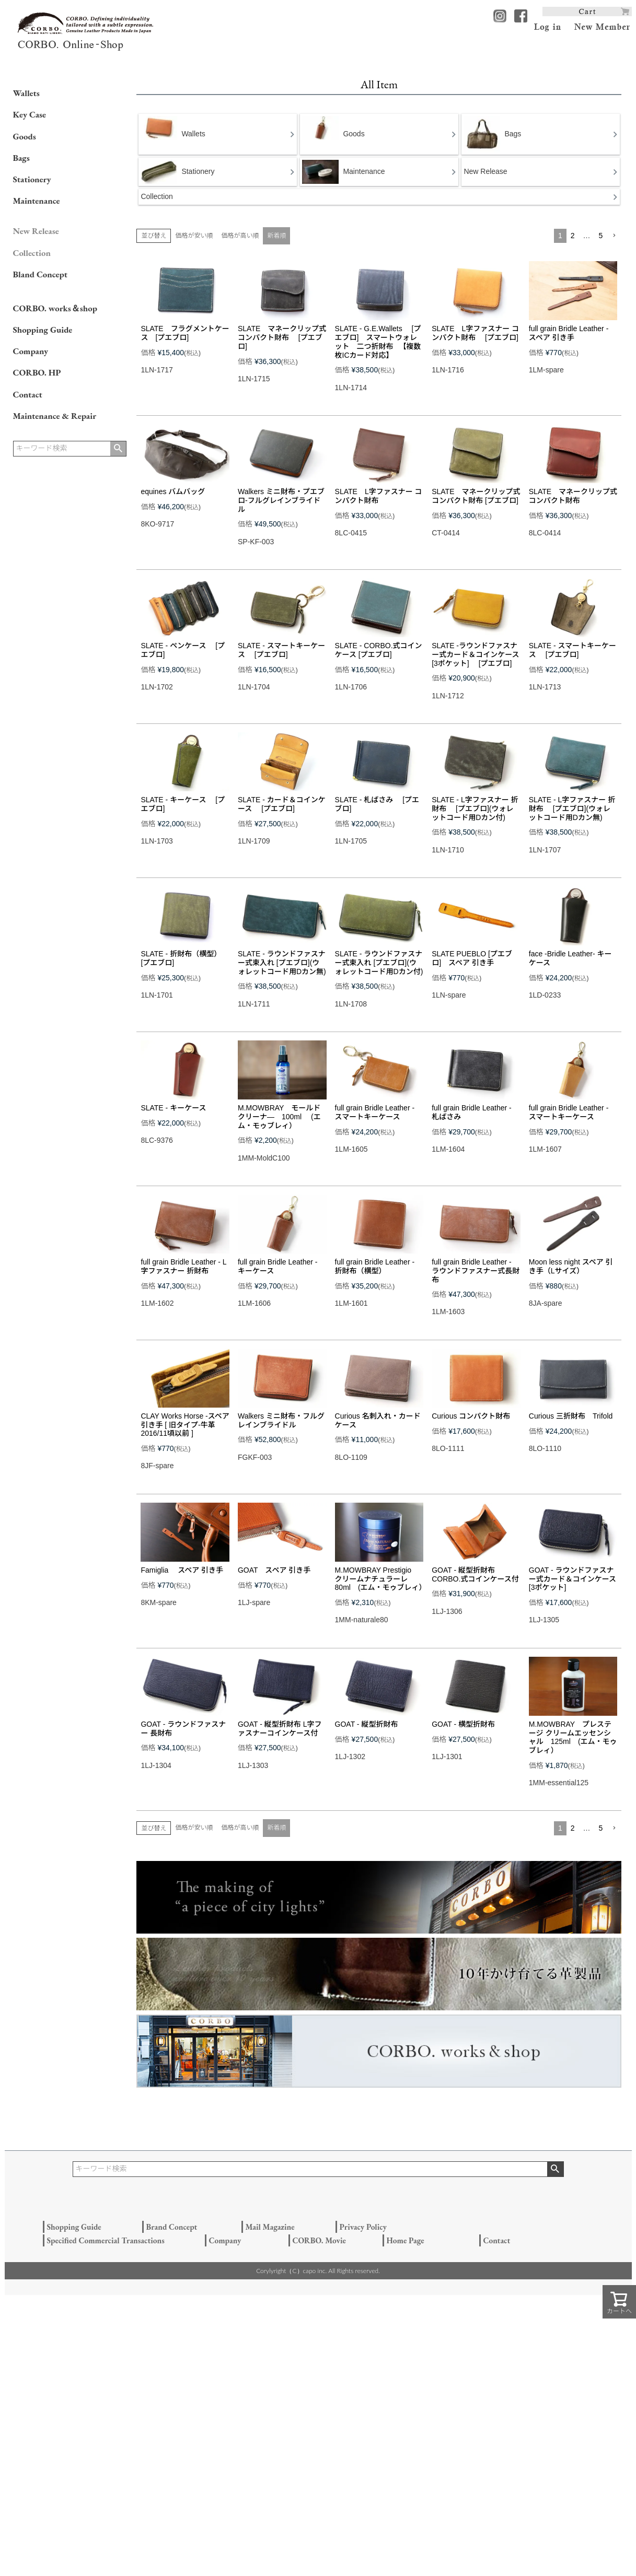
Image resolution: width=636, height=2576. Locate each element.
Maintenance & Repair (55, 415)
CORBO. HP (37, 372)
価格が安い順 (194, 235)
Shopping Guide (43, 329)
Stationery (32, 179)
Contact (27, 394)
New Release (36, 231)
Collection (32, 253)
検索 (118, 448)
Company (31, 351)
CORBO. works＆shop (55, 308)
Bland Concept (40, 274)
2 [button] (573, 235)
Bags (21, 157)
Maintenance (36, 200)
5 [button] (601, 235)
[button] (614, 235)
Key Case (30, 114)
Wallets (26, 93)
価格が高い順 (240, 235)
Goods (24, 136)
